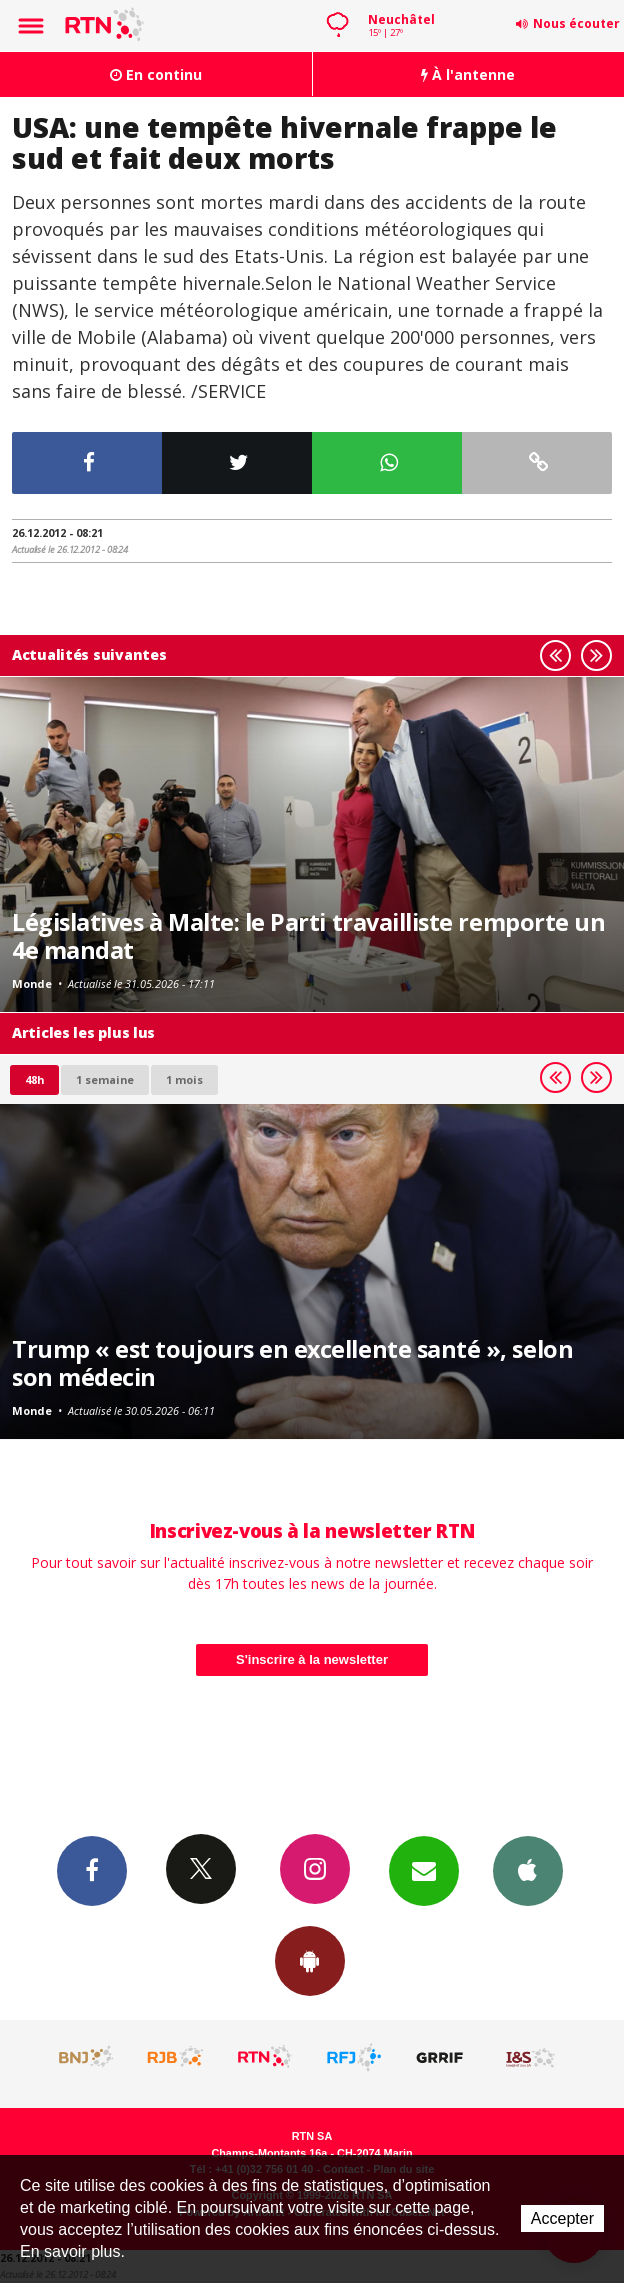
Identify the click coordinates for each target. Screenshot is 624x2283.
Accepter (562, 2218)
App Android (310, 1960)
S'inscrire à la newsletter (312, 1659)
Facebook (92, 1870)
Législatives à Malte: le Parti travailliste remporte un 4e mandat (308, 936)
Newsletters (424, 1870)
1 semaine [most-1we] (105, 1079)
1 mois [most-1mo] (184, 1079)
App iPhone (528, 1870)
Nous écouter (576, 23)
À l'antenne (468, 74)
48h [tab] (34, 1079)
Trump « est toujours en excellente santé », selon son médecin (292, 1363)
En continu (156, 74)
